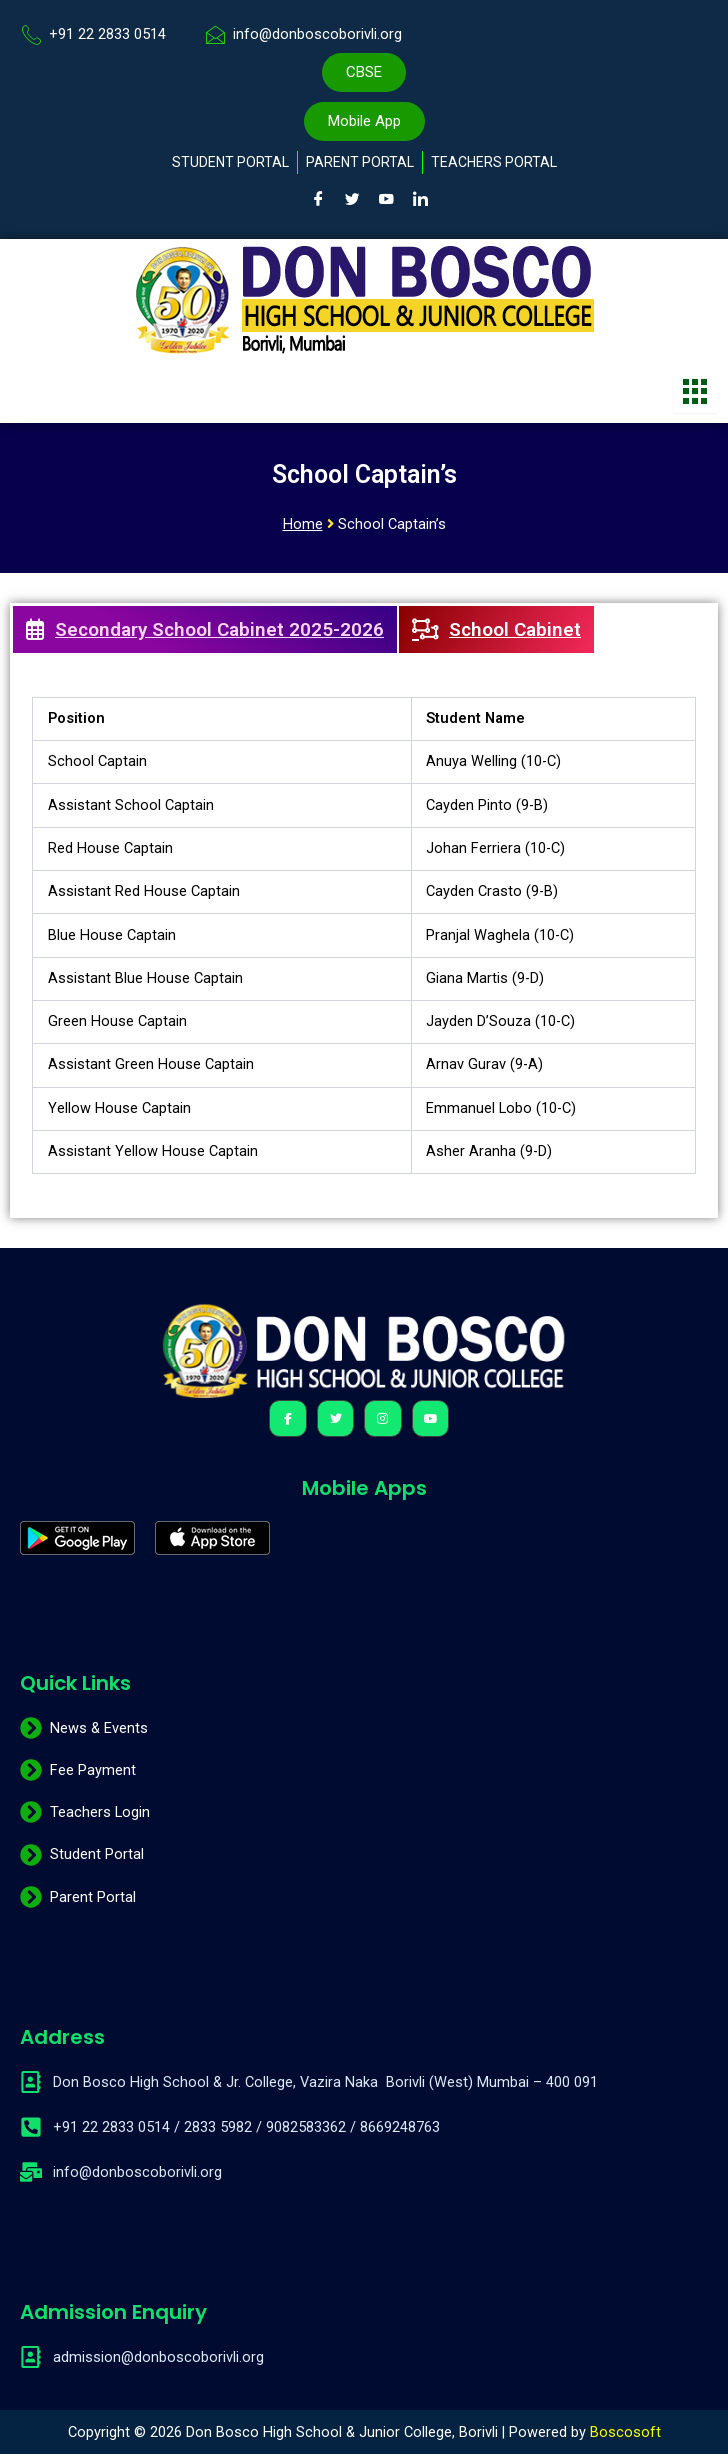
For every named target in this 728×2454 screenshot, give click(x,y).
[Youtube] (387, 199)
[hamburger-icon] (695, 392)
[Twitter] (353, 199)
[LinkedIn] (421, 199)
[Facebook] (319, 199)
